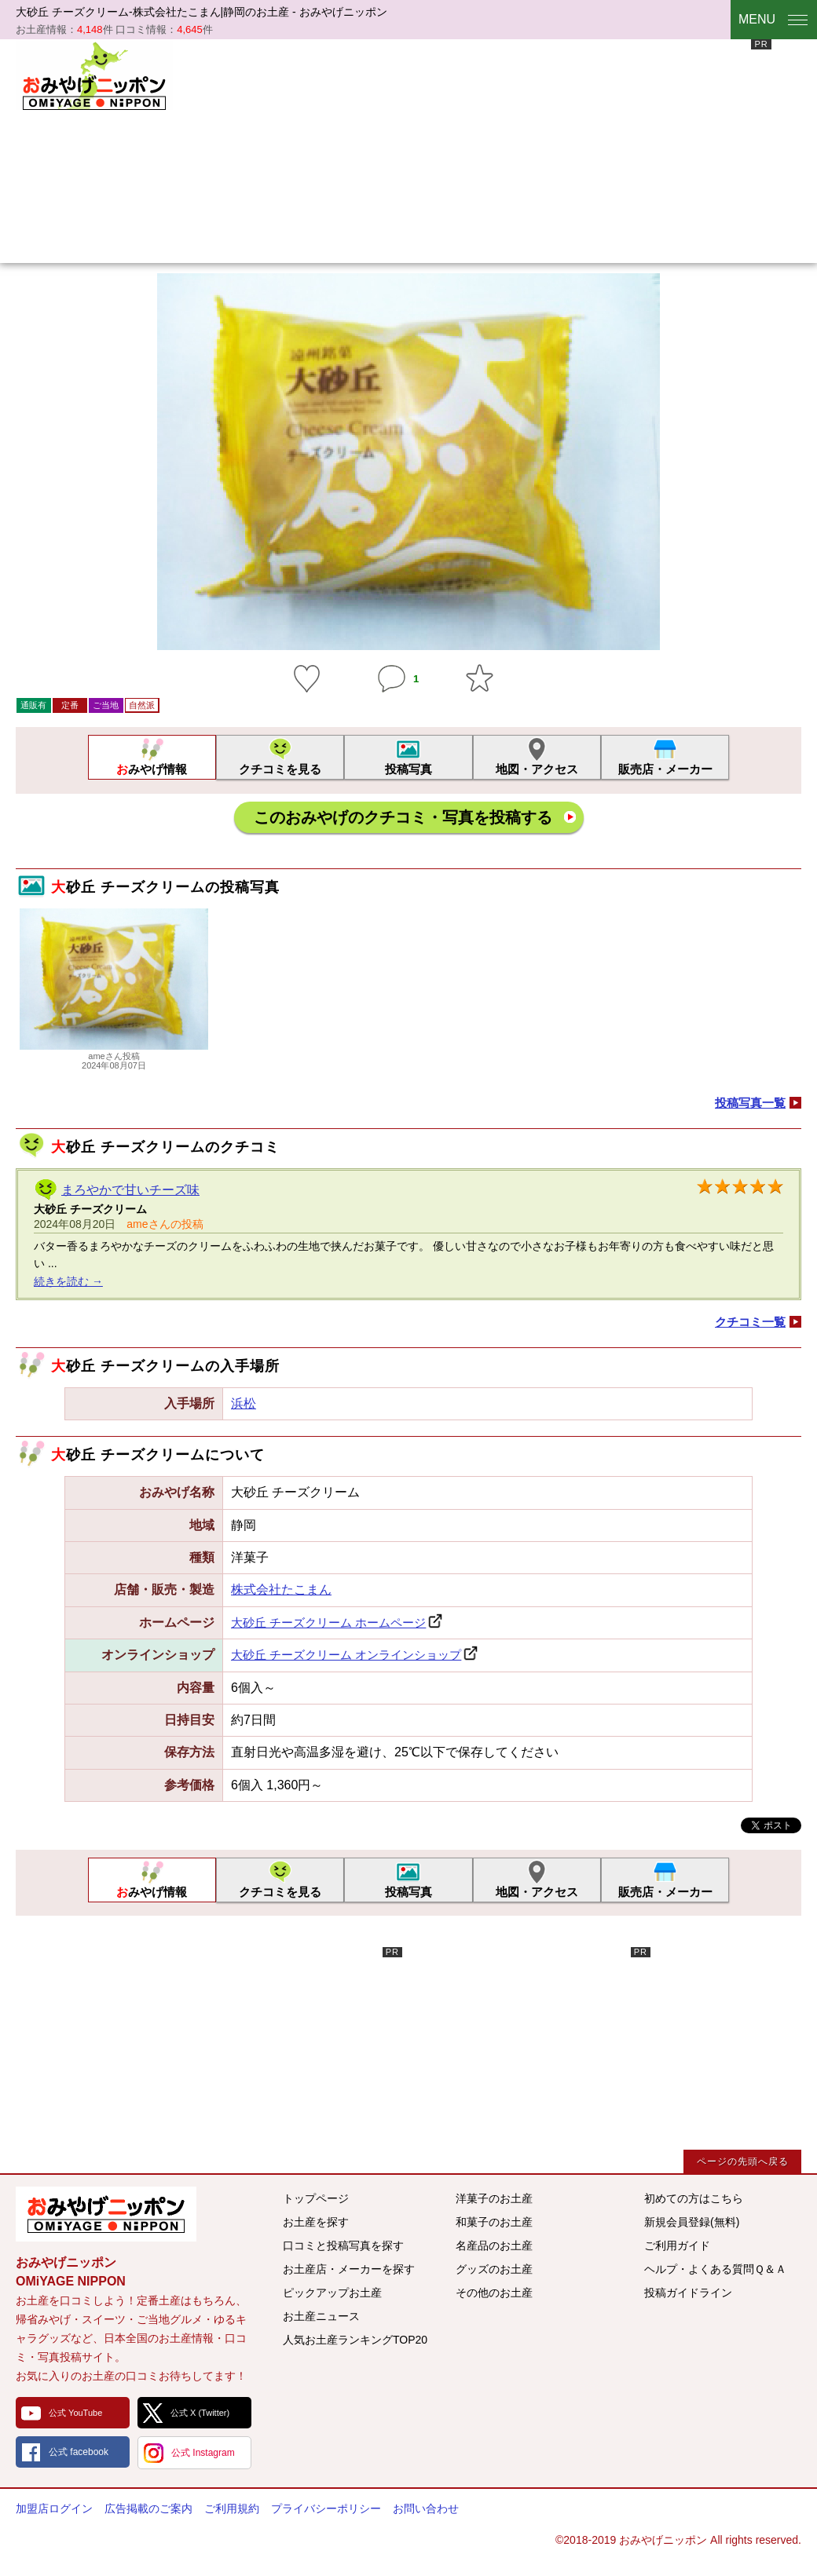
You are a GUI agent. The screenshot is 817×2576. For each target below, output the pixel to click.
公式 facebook (78, 2451)
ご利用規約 (231, 2508)
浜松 (243, 1403)
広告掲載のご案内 (148, 2508)
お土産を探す (316, 2222)
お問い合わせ (426, 2508)
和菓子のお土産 (494, 2222)
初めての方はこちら (693, 2198)
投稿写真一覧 (750, 1102)
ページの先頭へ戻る (743, 2161)
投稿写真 (408, 769)
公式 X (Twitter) (199, 2412)
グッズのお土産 (494, 2269)
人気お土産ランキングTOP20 (355, 2339)
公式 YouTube (75, 2412)
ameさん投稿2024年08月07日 (114, 1056)
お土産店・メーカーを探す (349, 2269)
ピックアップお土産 (332, 2292)
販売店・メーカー (665, 769)
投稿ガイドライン (688, 2292)
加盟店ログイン (54, 2508)
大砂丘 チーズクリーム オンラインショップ (346, 1654)
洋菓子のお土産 (494, 2198)
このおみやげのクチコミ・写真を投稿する (403, 817)
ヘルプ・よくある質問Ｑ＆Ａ (715, 2269)
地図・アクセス (537, 769)
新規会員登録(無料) (691, 2222)
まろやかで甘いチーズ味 (130, 1190)
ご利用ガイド (677, 2245)
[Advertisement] (418, 149)
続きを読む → (68, 1281)
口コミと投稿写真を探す (343, 2245)
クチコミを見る (280, 769)
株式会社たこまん (281, 1589)
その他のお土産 (494, 2292)
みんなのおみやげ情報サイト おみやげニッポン (106, 2214)
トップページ (316, 2198)
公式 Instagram (203, 2452)
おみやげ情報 (151, 769)
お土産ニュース (321, 2316)
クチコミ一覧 (750, 1321)
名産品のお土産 (494, 2245)
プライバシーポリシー (326, 2508)
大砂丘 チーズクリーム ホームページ (328, 1622)
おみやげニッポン (94, 74)
